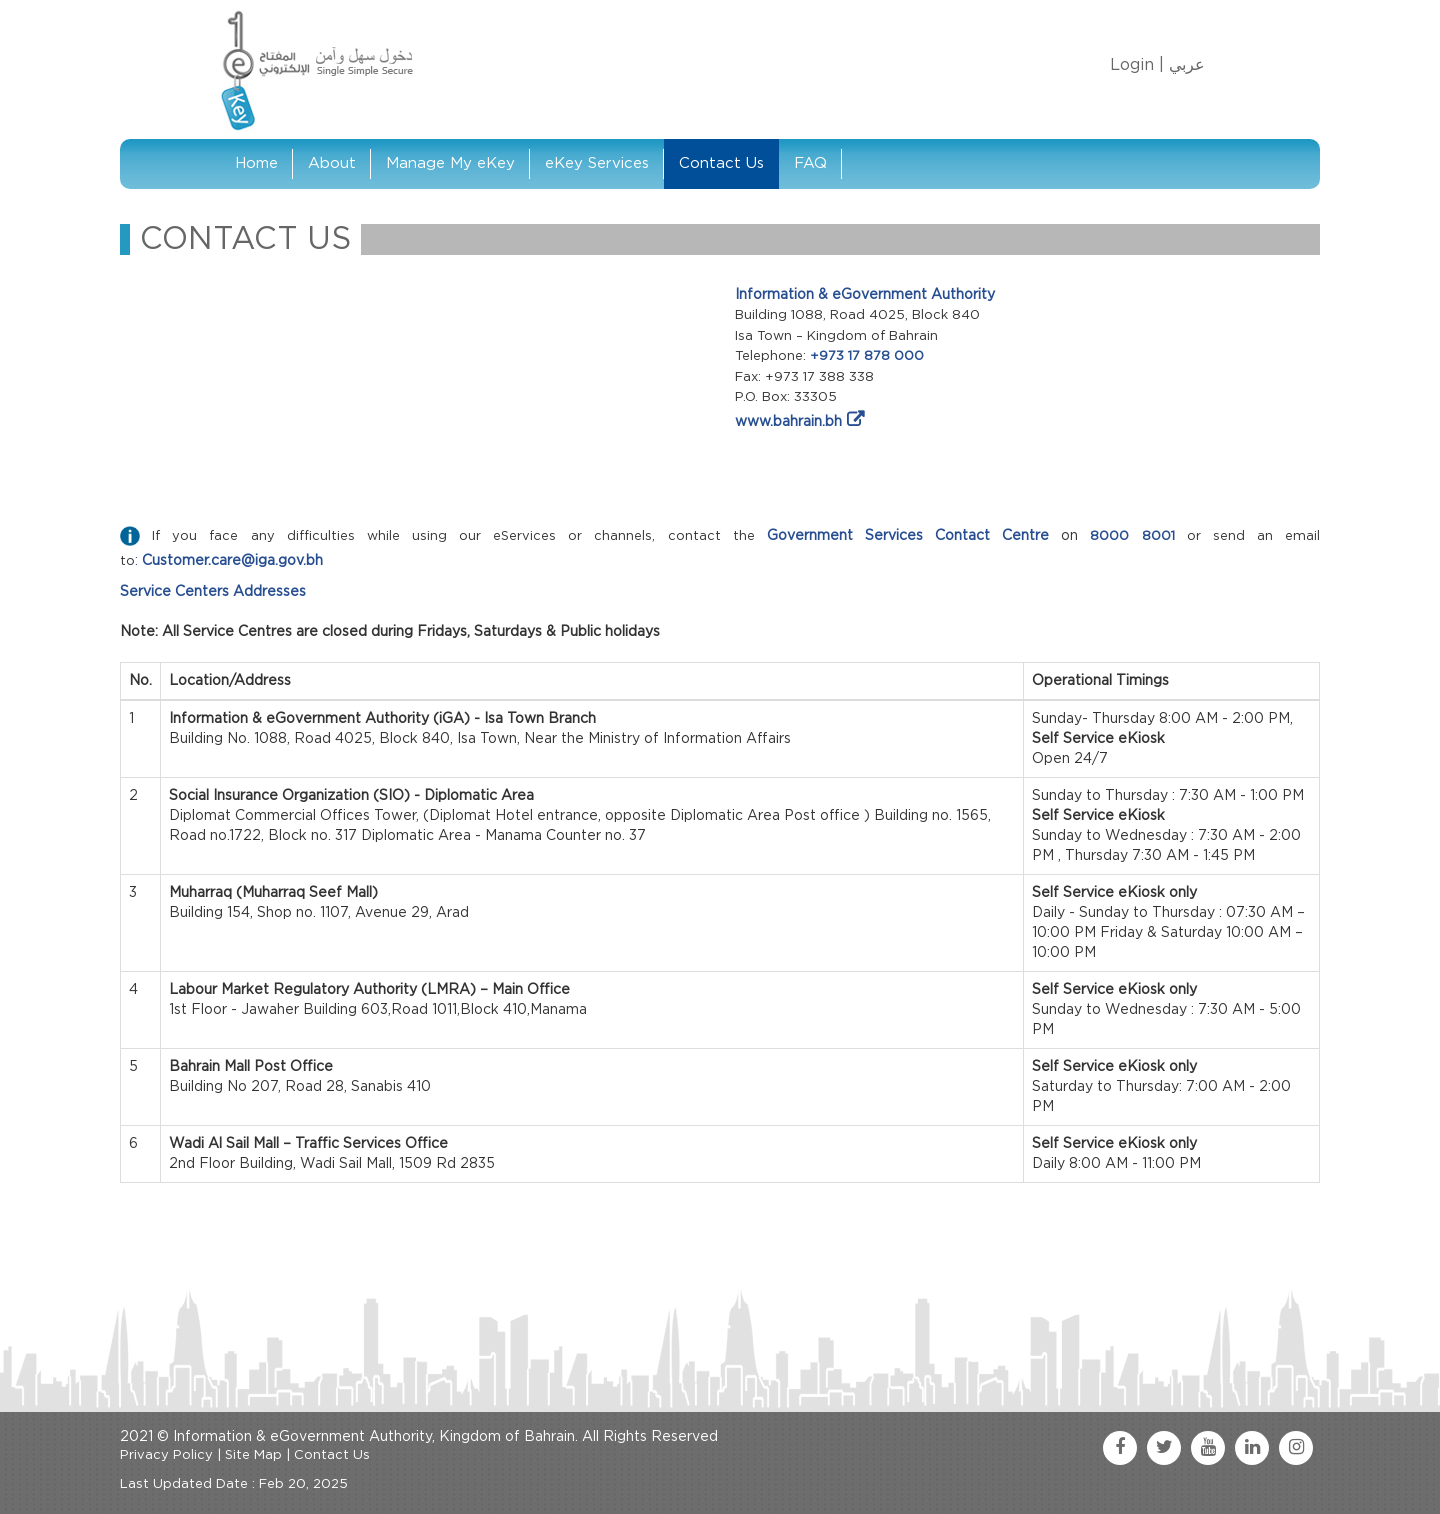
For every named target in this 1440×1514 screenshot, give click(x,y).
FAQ (810, 163)
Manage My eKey (450, 163)
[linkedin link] (1252, 1448)
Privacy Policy (166, 1455)
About (332, 163)
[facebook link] (1120, 1448)
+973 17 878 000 (867, 356)
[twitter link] (1164, 1448)
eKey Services (597, 163)
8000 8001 (1132, 536)
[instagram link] (1296, 1448)
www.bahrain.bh (788, 422)
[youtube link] (1208, 1448)
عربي (1187, 65)
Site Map (253, 1455)
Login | (1137, 65)
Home (256, 163)
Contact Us (721, 163)
